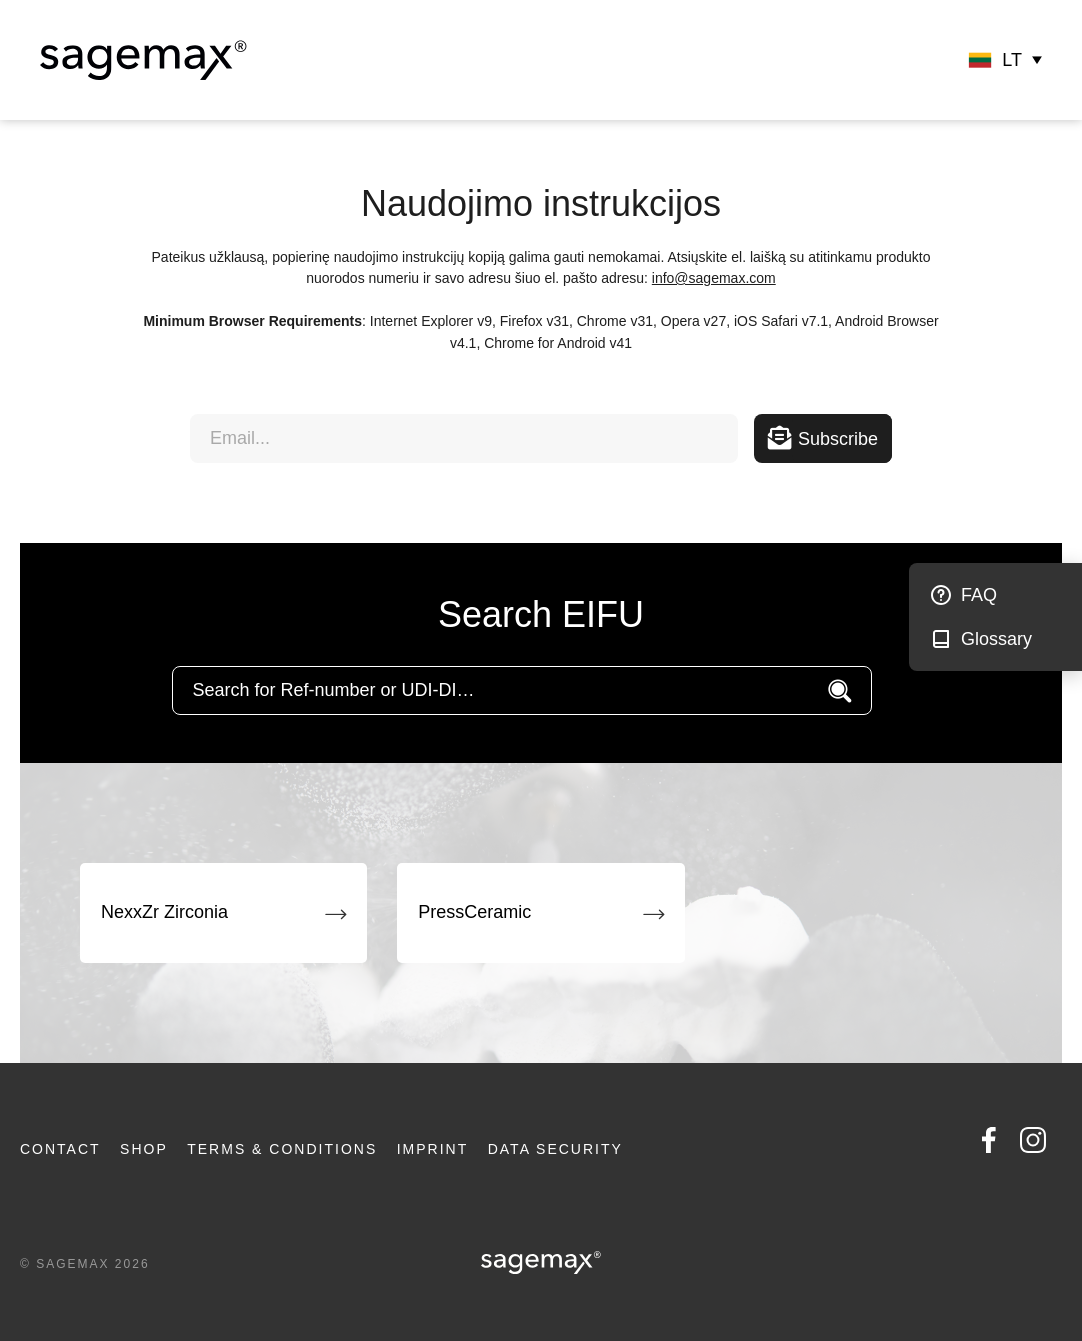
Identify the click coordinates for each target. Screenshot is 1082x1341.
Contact (60, 1149)
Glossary (996, 639)
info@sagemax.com (714, 278)
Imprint (433, 1149)
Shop (144, 1149)
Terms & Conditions (282, 1149)
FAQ (979, 595)
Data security (555, 1149)
